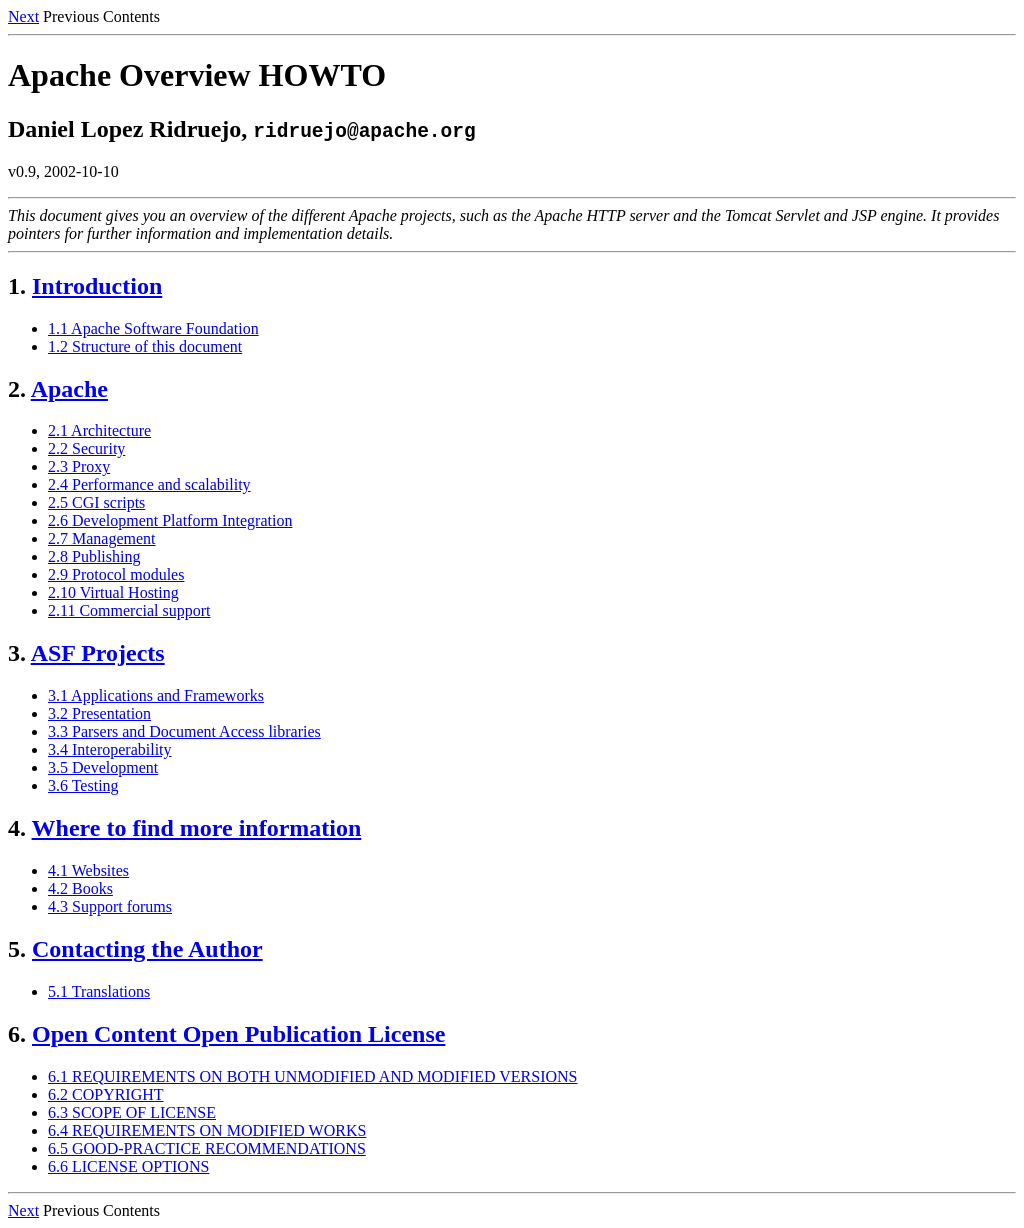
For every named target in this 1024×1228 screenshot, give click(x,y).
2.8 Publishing (94, 556)
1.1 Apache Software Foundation (153, 328)
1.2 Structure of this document (145, 346)
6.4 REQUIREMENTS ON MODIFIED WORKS (207, 1130)
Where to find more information (197, 828)
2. (17, 389)
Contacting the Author (147, 949)
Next (23, 16)
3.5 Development (103, 767)
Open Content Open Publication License (238, 1034)
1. (17, 286)
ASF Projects (98, 653)
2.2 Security (86, 448)
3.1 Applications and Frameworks (156, 695)
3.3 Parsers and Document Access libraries (184, 731)
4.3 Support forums (110, 906)
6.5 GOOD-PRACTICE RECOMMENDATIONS (207, 1148)
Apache (69, 389)
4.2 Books (80, 888)
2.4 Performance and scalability (149, 484)
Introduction (97, 286)
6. (17, 1034)
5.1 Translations (99, 991)
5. (17, 949)
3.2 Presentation (99, 713)
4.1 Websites (88, 870)
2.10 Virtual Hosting (113, 592)
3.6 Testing (83, 785)
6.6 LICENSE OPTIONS (128, 1166)
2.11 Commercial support (129, 610)
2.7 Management (102, 538)
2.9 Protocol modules (116, 574)
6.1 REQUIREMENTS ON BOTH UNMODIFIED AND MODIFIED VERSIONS (313, 1076)
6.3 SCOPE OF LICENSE (132, 1112)
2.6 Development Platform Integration (170, 520)
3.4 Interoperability (110, 749)
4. (17, 828)
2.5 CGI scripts (96, 502)
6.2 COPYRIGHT (106, 1094)
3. (17, 653)
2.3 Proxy (79, 466)
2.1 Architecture (99, 430)
